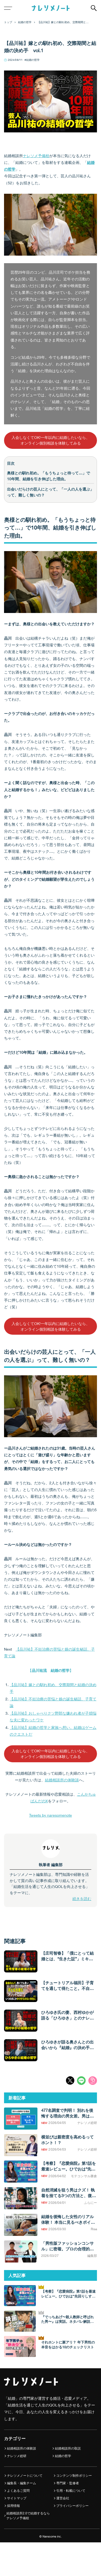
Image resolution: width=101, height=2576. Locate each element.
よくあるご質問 (18, 2491)
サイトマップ (16, 2498)
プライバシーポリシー (72, 2506)
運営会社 (62, 2498)
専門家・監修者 (67, 2483)
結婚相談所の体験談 (62, 1780)
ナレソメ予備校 (36, 155)
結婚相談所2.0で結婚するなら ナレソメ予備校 (28, 2515)
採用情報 (13, 2506)
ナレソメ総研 (16, 2456)
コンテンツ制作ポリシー (74, 2475)
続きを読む (81, 1898)
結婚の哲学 (33, 59)
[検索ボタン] (93, 8)
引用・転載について (70, 2491)
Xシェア (70, 2080)
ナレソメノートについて (25, 2475)
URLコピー (92, 2080)
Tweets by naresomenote (50, 1815)
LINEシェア (81, 2080)
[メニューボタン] (8, 8)
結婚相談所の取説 (68, 2448)
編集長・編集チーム (21, 2483)
